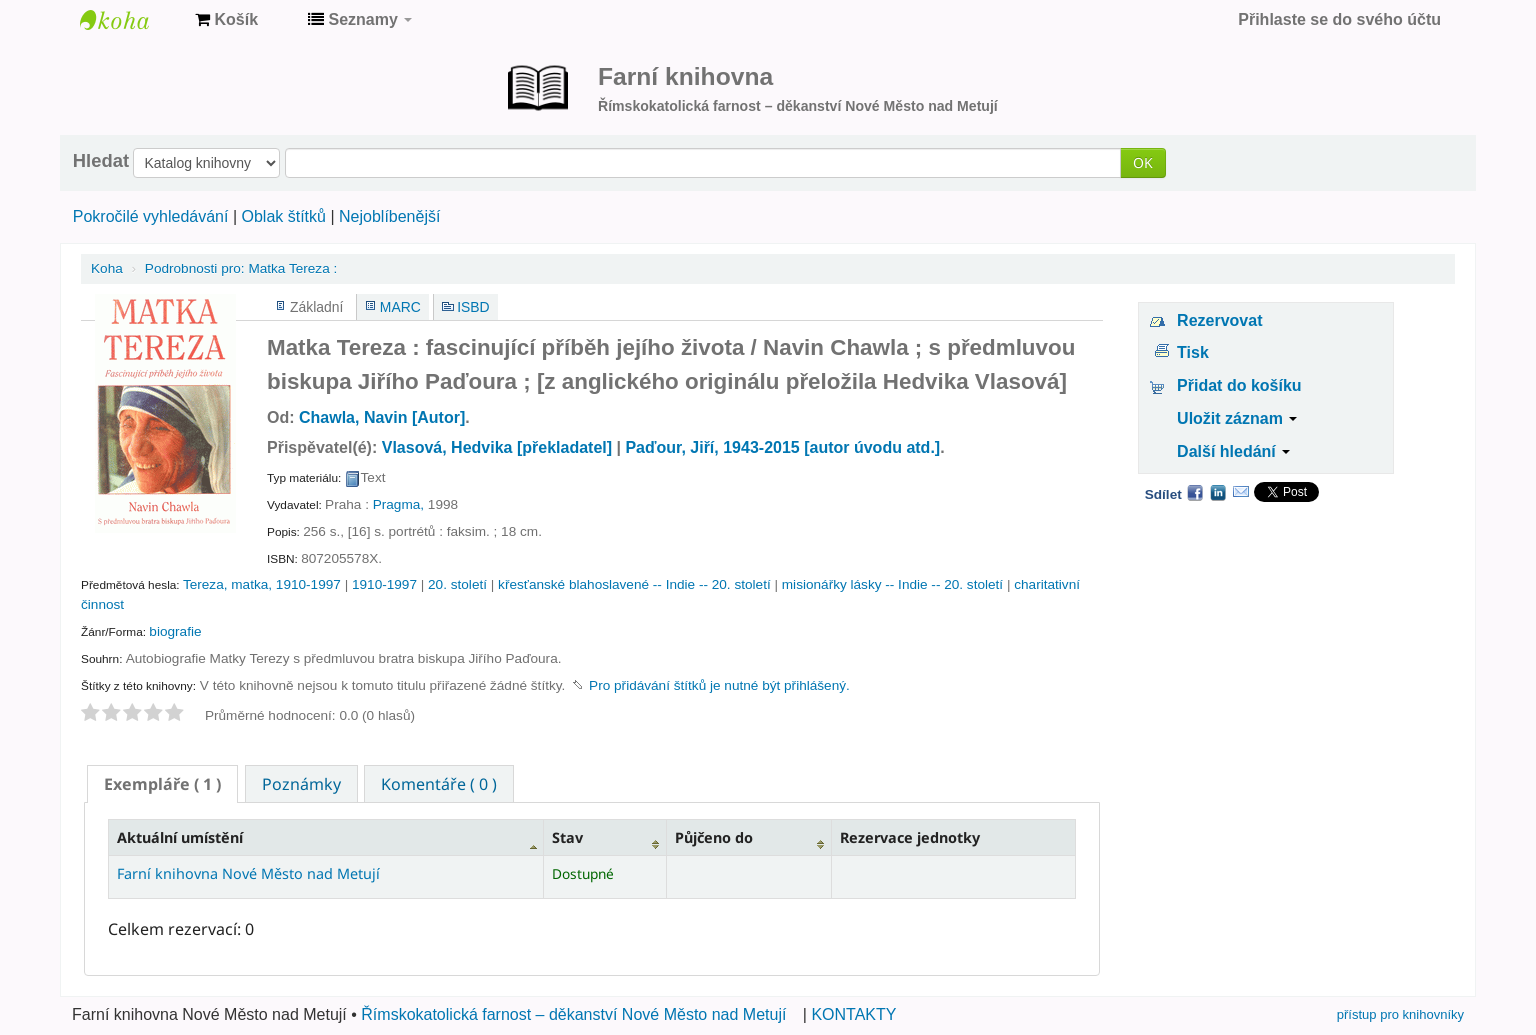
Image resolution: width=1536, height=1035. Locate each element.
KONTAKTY (853, 1014)
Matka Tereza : (241, 268)
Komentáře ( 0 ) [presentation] (439, 784)
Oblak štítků (283, 216)
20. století (457, 584)
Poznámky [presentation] (301, 784)
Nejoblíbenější (389, 216)
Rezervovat (1219, 320)
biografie (175, 631)
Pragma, (398, 504)
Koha (107, 268)
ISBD (473, 307)
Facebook (1195, 492)
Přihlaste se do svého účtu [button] (1339, 19)
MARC (400, 307)
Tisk (1193, 352)
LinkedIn (1218, 492)
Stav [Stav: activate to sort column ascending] (567, 837)
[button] (226, 20)
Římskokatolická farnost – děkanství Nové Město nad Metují (573, 1014)
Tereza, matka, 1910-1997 (262, 584)
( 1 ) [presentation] (162, 784)
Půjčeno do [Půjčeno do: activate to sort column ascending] (714, 837)
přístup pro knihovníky (1400, 1014)
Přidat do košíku (1239, 385)
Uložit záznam (1237, 418)
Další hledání (1233, 451)
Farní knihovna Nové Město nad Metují (130, 20)
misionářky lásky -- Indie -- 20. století (892, 584)
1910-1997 (384, 584)
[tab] (162, 784)
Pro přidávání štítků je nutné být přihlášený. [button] (719, 685)
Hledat (101, 161)
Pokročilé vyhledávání (151, 216)
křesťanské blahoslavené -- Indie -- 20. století (634, 584)
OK (1143, 162)
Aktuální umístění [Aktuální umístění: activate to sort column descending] (180, 837)
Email (1241, 492)
